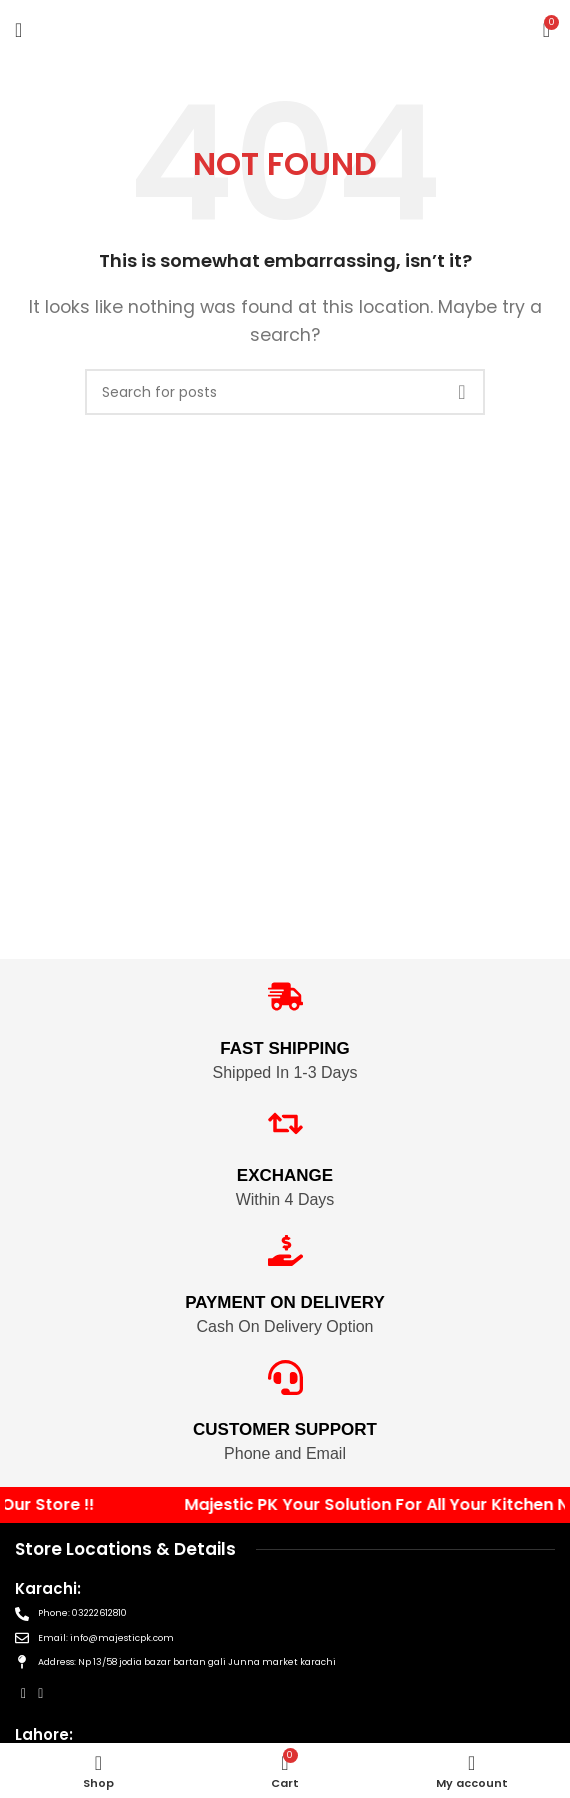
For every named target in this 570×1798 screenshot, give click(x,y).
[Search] (285, 392)
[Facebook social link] (23, 1693)
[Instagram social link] (40, 1693)
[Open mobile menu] (18, 30)
